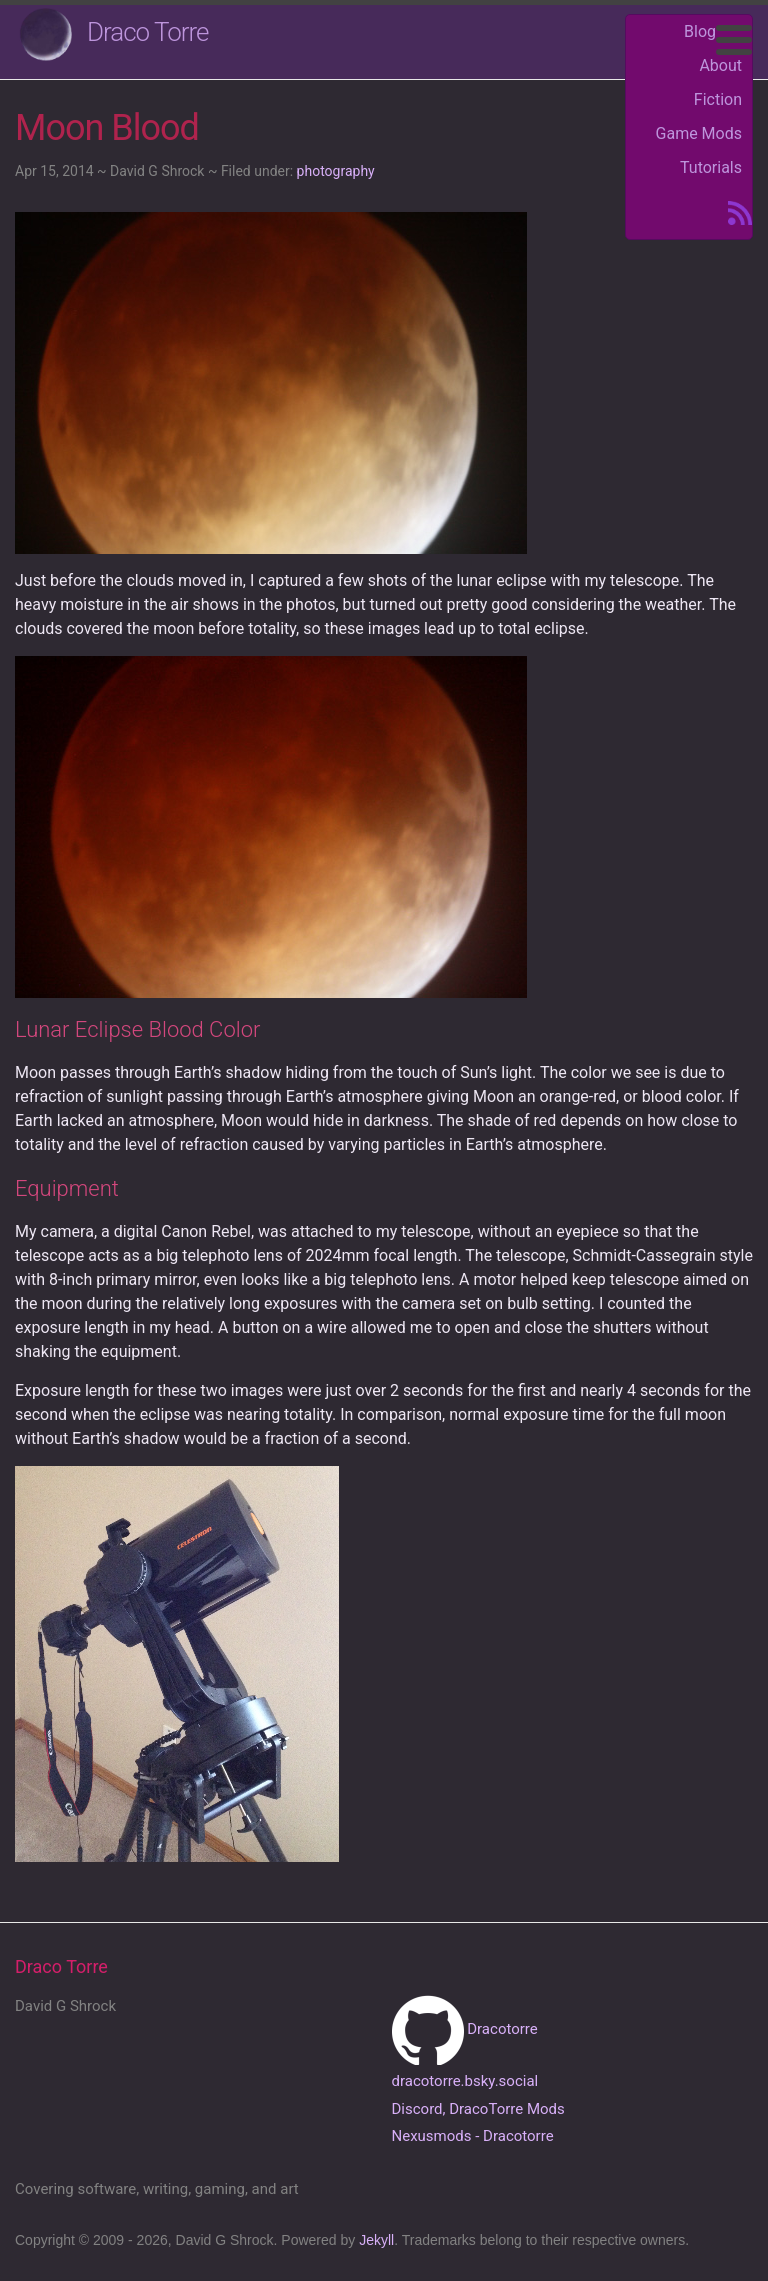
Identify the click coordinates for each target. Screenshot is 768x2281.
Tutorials (711, 167)
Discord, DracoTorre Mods (478, 2109)
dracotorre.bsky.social (465, 2081)
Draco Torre (148, 32)
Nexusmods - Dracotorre (473, 2136)
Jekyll (376, 2240)
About (720, 65)
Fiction (718, 99)
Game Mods (699, 133)
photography (336, 171)
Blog (700, 31)
